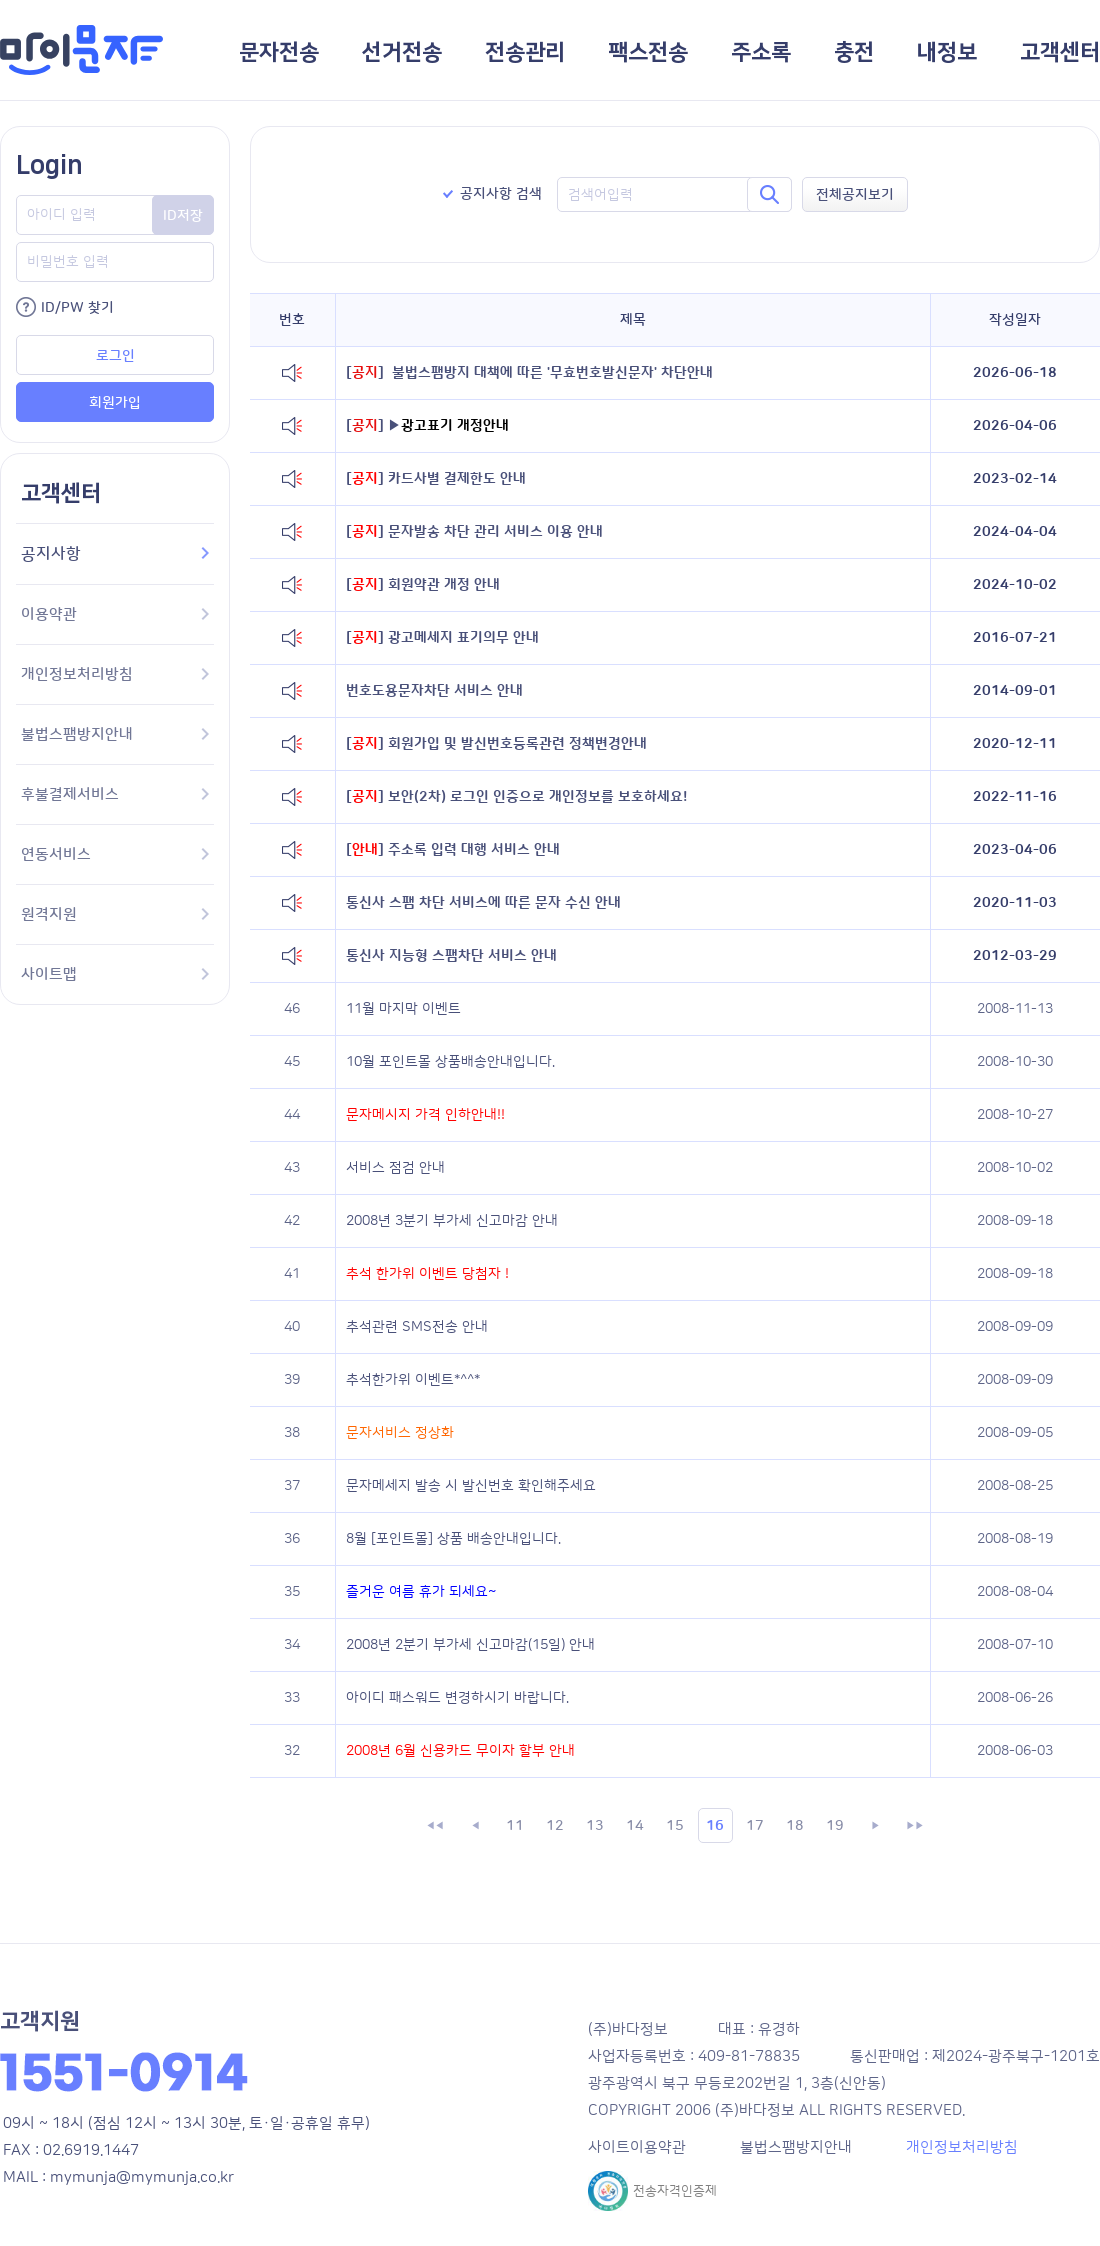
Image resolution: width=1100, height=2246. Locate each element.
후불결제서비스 (115, 794)
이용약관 (115, 614)
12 (555, 1826)
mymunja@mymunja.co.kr (142, 2177)
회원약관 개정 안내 (423, 585)
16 (715, 1826)
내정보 (947, 52)
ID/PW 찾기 (77, 308)
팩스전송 (648, 52)
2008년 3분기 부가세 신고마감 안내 (452, 1221)
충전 (854, 52)
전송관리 (525, 52)
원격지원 (115, 914)
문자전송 (279, 52)
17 (755, 1826)
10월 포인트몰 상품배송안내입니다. (450, 1062)
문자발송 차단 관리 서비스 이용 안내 (474, 532)
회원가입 (115, 403)
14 (635, 1826)
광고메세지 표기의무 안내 (442, 638)
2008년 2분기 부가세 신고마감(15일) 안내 (470, 1645)
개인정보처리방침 (115, 674)
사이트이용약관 (637, 2147)
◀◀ (435, 1826)
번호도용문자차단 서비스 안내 (434, 691)
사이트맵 (115, 974)
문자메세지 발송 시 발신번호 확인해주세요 (471, 1486)
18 (795, 1826)
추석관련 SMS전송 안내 (417, 1327)
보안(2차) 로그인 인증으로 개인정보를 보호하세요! (516, 797)
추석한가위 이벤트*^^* (413, 1380)
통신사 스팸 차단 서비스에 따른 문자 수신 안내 (483, 903)
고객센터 (1060, 52)
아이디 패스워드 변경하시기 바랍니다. (457, 1698)
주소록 (761, 52)
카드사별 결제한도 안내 (436, 479)
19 (835, 1826)
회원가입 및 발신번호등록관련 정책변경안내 (496, 744)
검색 (769, 194)
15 (675, 1826)
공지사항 (115, 554)
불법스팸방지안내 (115, 734)
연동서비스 (115, 854)
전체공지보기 (855, 195)
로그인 (115, 356)
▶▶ (915, 1826)
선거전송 (402, 52)
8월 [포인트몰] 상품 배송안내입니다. (453, 1539)
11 (515, 1826)
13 (595, 1826)
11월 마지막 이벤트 (403, 1009)
